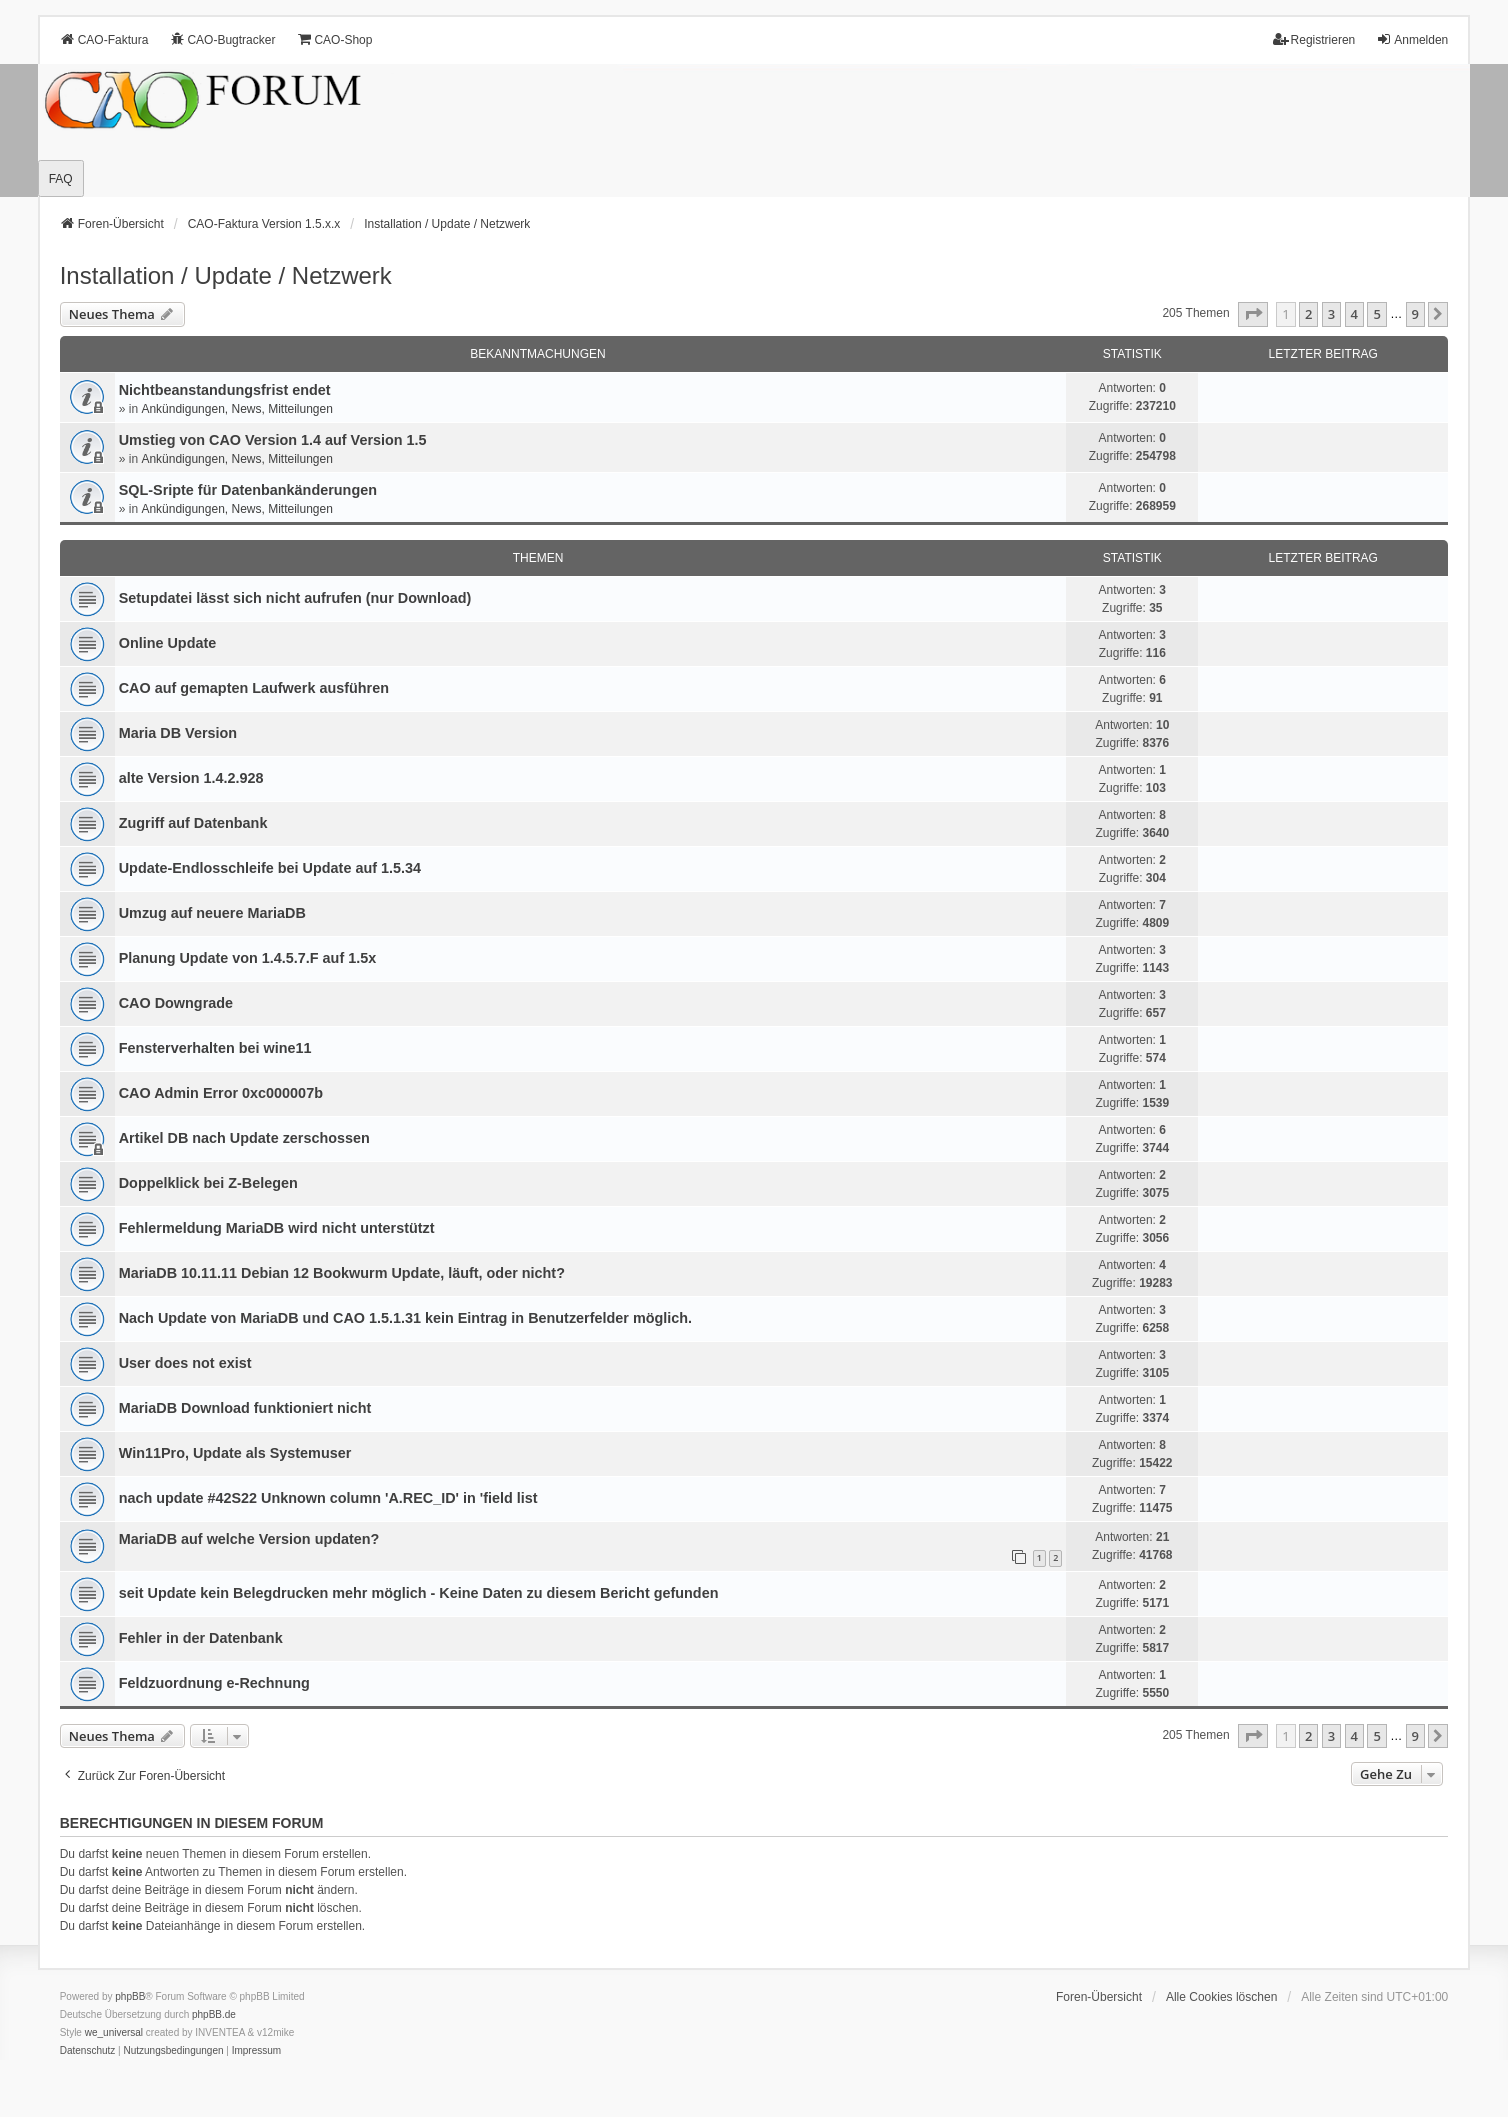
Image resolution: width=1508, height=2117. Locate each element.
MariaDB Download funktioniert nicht (245, 1408)
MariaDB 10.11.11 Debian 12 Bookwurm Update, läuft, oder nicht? (342, 1273)
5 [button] (1376, 314)
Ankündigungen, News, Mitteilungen (236, 409)
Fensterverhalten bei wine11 (215, 1048)
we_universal (114, 2032)
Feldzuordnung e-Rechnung (214, 1683)
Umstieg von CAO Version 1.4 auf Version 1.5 (273, 440)
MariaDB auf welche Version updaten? (249, 1539)
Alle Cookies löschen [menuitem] (1221, 1997)
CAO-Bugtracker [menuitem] (222, 39)
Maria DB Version (178, 733)
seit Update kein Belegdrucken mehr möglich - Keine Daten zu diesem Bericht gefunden (419, 1593)
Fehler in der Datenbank (201, 1638)
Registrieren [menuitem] (1314, 39)
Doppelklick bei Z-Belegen (208, 1183)
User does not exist (185, 1363)
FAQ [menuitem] (61, 179)
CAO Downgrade (176, 1003)
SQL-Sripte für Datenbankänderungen (248, 490)
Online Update (168, 643)
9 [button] (1415, 314)
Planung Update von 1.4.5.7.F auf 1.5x (248, 958)
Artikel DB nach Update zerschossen (244, 1138)
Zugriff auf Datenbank (193, 823)
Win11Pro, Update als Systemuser (235, 1453)
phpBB (130, 1996)
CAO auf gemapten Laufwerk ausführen (254, 688)
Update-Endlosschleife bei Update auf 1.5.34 (270, 868)
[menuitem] (88, 2051)
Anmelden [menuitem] (1412, 39)
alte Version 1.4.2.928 (191, 778)
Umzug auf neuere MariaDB (212, 913)
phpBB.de (214, 2014)
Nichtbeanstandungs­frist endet (225, 390)
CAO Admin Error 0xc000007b (221, 1093)
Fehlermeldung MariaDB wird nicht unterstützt (277, 1228)
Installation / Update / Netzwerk (226, 275)
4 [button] (1354, 314)
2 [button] (1308, 314)
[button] (1253, 314)
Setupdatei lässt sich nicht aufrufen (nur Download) (295, 598)
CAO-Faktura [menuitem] (104, 39)
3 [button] (1331, 314)
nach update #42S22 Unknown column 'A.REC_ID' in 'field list (328, 1498)
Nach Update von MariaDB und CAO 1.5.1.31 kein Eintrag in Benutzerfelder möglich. (405, 1318)
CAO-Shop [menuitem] (334, 39)
